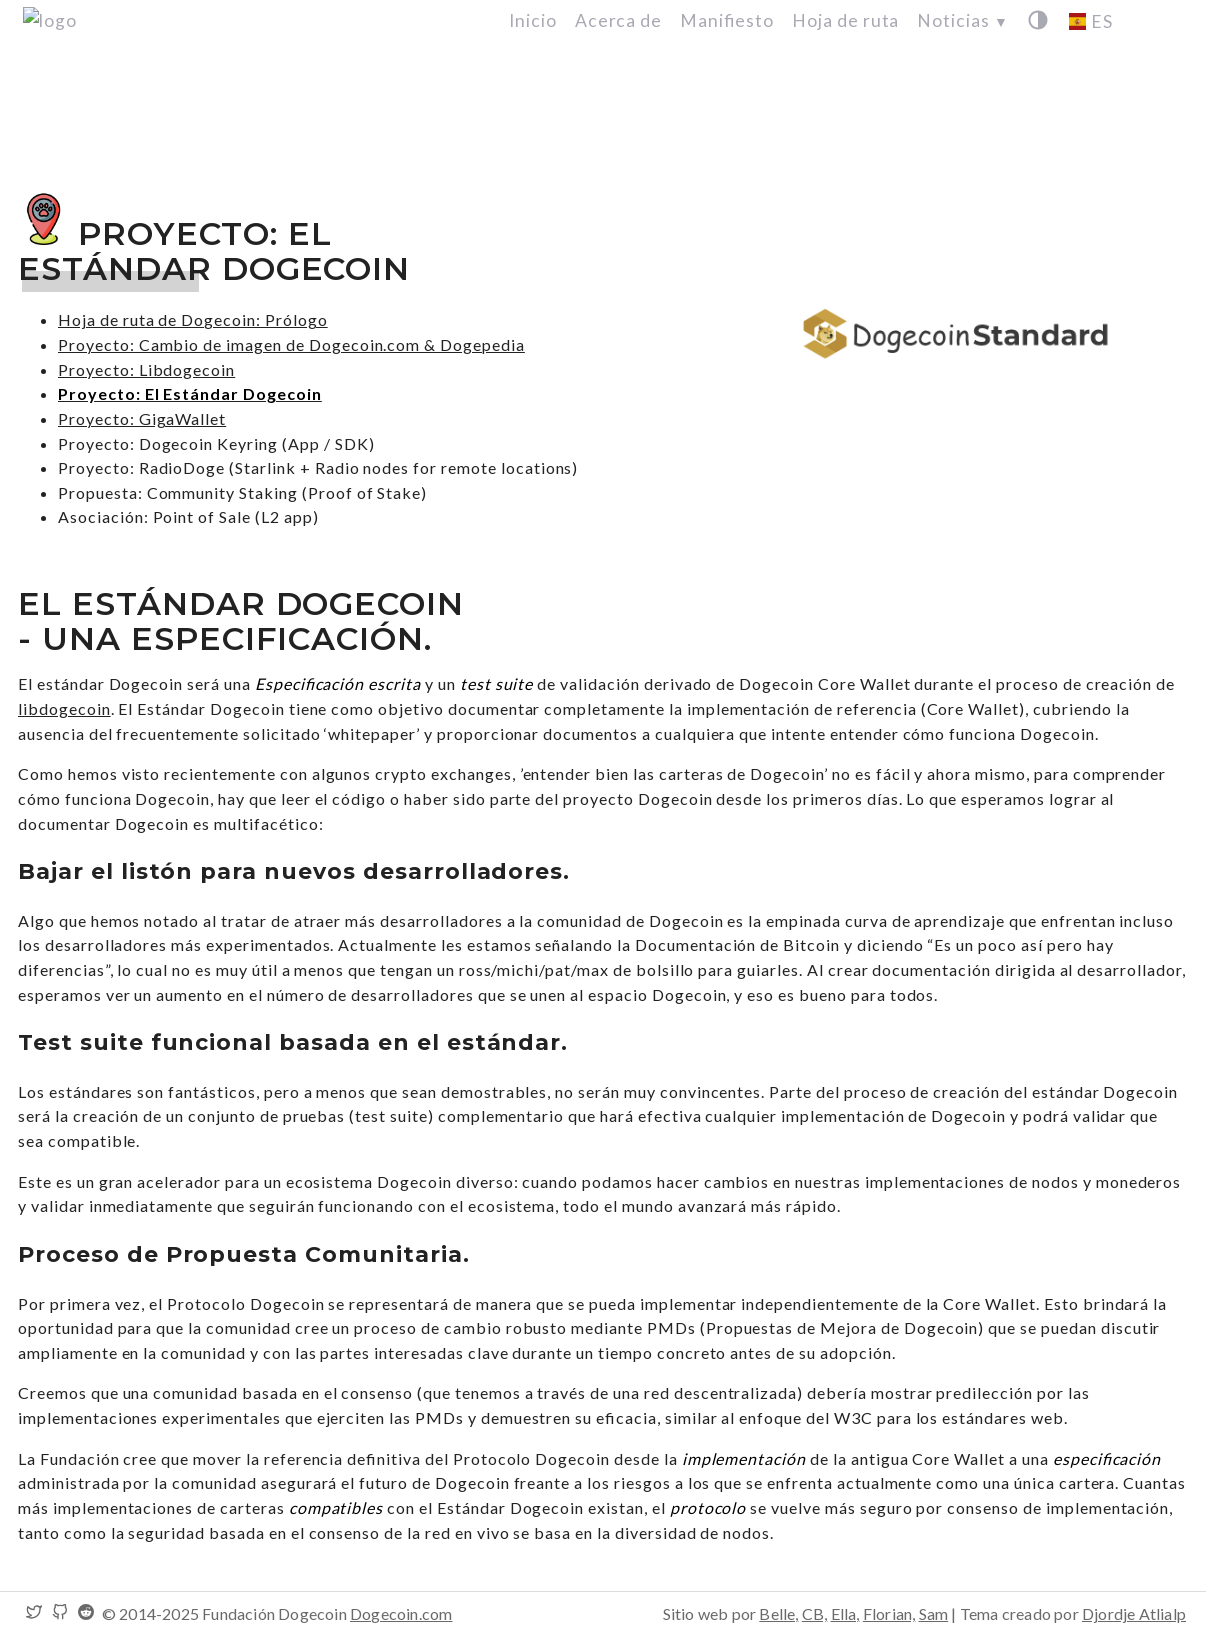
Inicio (533, 20)
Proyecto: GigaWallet (142, 418)
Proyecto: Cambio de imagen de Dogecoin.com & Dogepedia (291, 344)
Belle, (778, 1613)
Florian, (889, 1613)
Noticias (963, 20)
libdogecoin (64, 708)
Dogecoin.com (401, 1613)
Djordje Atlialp (1134, 1613)
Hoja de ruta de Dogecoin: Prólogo (193, 319)
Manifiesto (727, 20)
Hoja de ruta (846, 20)
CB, (815, 1613)
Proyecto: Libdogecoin (146, 369)
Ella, (845, 1613)
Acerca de (619, 20)
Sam (934, 1613)
